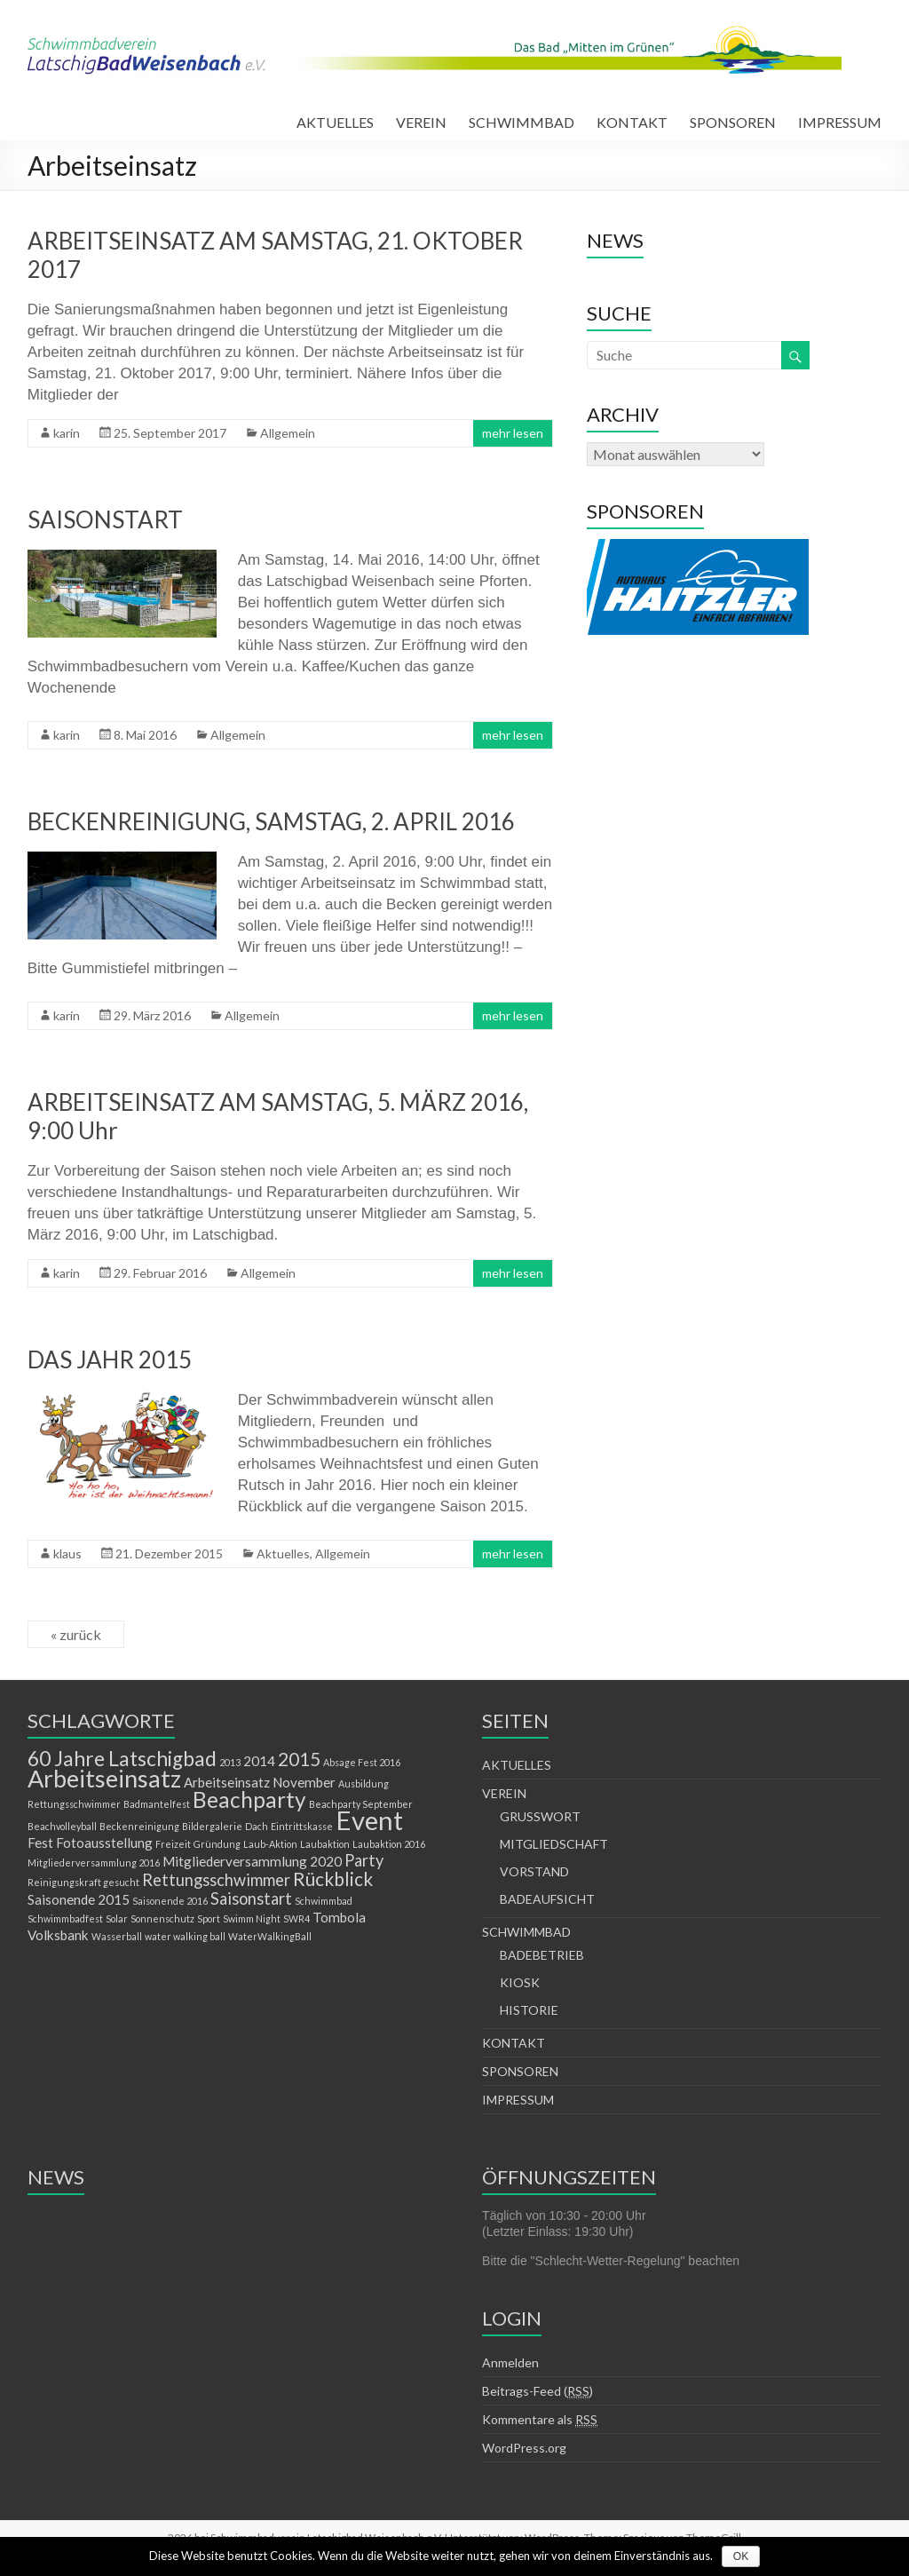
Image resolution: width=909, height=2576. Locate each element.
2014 (259, 1761)
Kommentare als (539, 2420)
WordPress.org (524, 2447)
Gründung (217, 1844)
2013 (230, 1762)
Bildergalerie (212, 1826)
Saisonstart (251, 1898)
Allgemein (287, 432)
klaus (67, 1553)
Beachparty (249, 1799)
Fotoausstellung (104, 1843)
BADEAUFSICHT (547, 1898)
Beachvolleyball (62, 1826)
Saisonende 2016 (170, 1900)
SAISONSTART (105, 519)
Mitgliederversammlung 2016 (94, 1862)
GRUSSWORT (540, 1816)
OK (740, 2556)
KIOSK (520, 1982)
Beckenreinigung (139, 1826)
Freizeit (173, 1844)
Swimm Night (252, 1918)
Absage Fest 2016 (361, 1762)
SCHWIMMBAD (521, 122)
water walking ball (185, 1936)
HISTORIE (529, 2009)
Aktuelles (283, 1553)
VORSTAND (534, 1871)
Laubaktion (325, 1844)
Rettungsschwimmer (216, 1880)
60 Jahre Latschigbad (122, 1759)
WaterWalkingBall (270, 1936)
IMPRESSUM (839, 122)
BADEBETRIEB (542, 1954)
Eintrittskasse (302, 1826)
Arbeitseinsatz (104, 1778)
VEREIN (421, 122)
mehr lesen (512, 432)
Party (363, 1860)
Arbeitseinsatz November (260, 1782)
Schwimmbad (323, 1900)
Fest (40, 1843)
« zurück (76, 1634)
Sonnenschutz (162, 1918)
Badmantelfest (156, 1804)
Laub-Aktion (270, 1844)
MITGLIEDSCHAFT (554, 1843)
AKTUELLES (335, 122)
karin (66, 432)
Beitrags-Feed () (537, 2391)
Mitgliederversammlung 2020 (252, 1861)
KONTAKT (632, 122)
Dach (256, 1826)
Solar (117, 1918)
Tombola (339, 1917)
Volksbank (58, 1935)
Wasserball (116, 1936)
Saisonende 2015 (79, 1899)
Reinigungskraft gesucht (83, 1882)
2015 (299, 1759)
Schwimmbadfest (65, 1918)
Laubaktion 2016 (388, 1844)
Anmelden (510, 2362)
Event (369, 1819)
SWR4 (296, 1918)
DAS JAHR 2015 (110, 1359)
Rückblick (333, 1879)
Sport (208, 1918)
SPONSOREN (733, 122)
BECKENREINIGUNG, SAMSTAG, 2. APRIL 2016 (271, 821)
